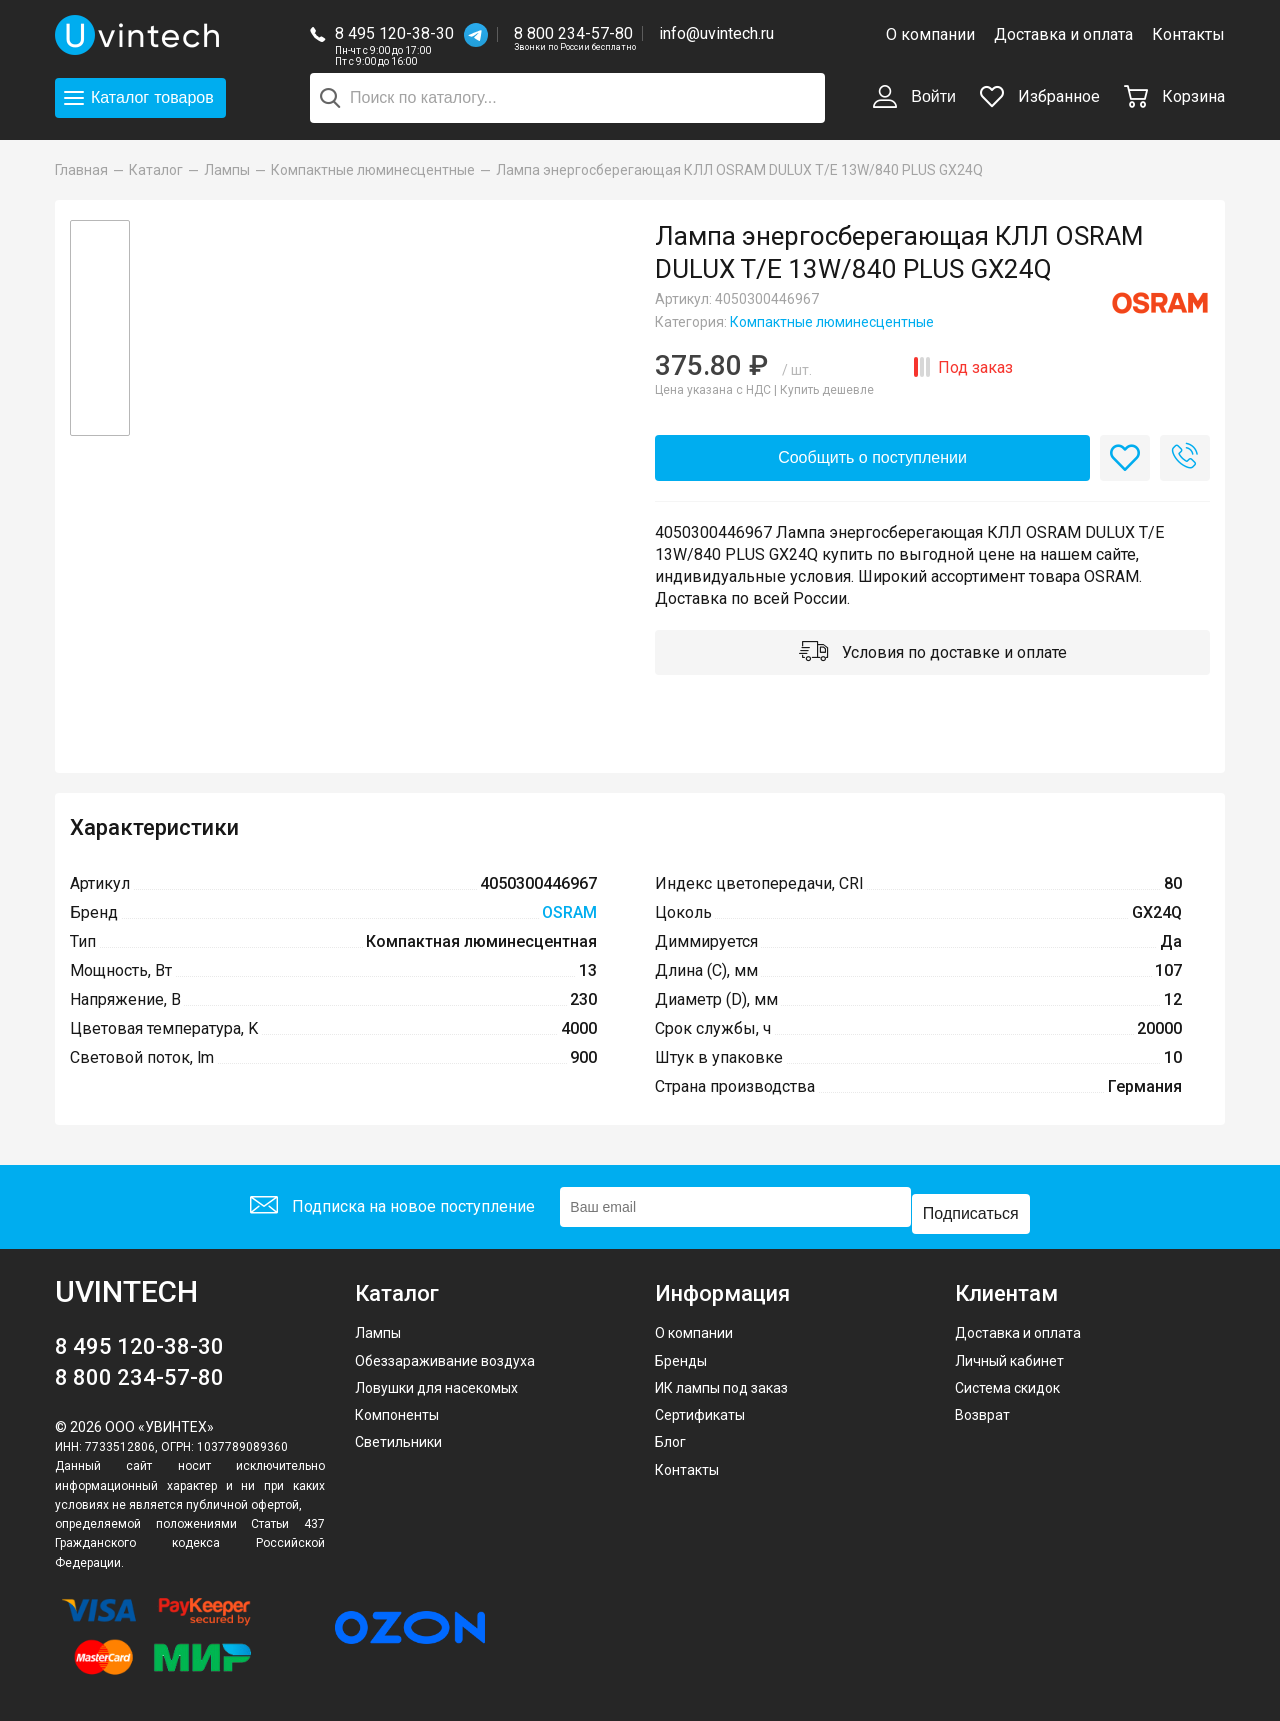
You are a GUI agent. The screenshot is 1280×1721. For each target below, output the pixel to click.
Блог (670, 1438)
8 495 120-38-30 (394, 33)
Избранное (1040, 96)
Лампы (378, 1329)
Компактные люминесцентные (832, 322)
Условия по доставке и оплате (933, 660)
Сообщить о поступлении (872, 459)
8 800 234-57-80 (575, 34)
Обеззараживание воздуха (445, 1356)
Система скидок (1007, 1383)
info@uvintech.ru (716, 33)
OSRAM (569, 922)
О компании (930, 34)
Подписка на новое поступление (388, 1209)
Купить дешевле (827, 390)
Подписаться (976, 1209)
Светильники (398, 1438)
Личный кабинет (1009, 1356)
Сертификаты (700, 1411)
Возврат (982, 1411)
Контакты (1188, 34)
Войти (914, 98)
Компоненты (397, 1411)
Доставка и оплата (1063, 34)
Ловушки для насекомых (436, 1383)
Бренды (681, 1356)
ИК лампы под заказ (721, 1383)
